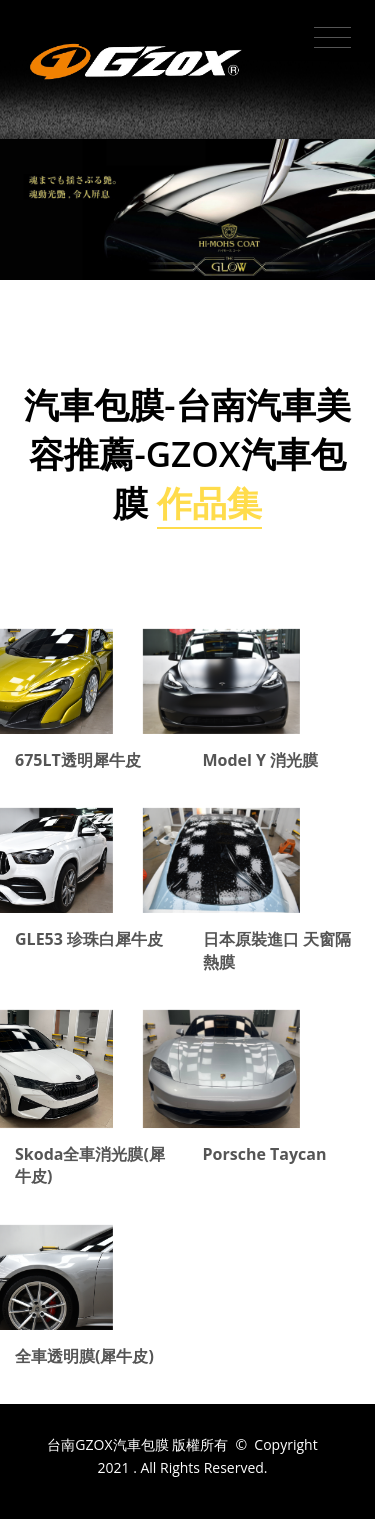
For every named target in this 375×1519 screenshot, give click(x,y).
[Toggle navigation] (332, 38)
